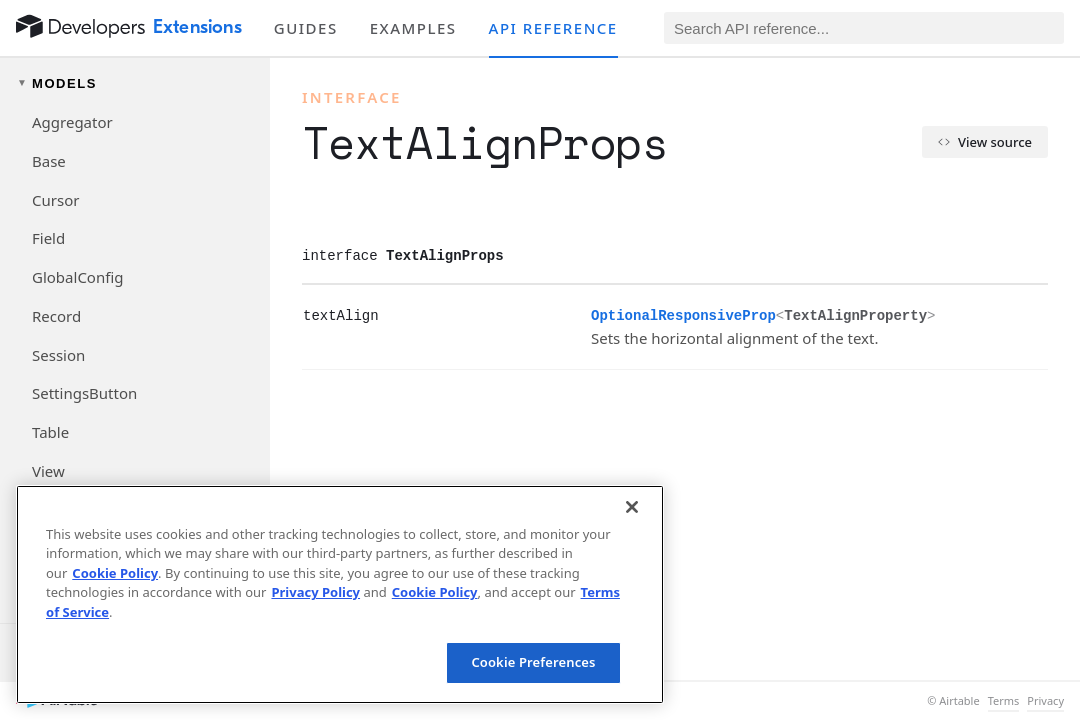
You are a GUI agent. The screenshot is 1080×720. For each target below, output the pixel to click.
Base (49, 161)
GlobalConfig (77, 277)
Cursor (55, 200)
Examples (413, 28)
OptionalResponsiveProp (683, 316)
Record (56, 316)
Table (50, 432)
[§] (287, 315)
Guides (306, 28)
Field (48, 238)
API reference (553, 28)
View (48, 471)
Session (58, 355)
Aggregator (72, 122)
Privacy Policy (315, 592)
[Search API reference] (864, 28)
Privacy (1045, 701)
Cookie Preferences (533, 662)
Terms (1004, 701)
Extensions (197, 27)
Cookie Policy (115, 573)
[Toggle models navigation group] (135, 83)
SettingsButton (84, 393)
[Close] (632, 507)
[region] (340, 594)
